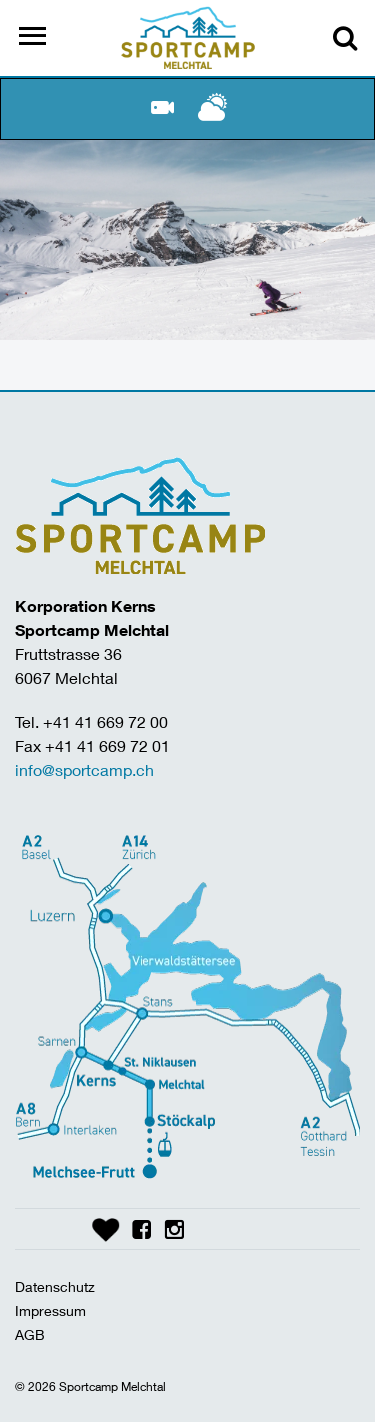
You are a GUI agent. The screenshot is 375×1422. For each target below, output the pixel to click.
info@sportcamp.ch (84, 769)
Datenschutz (55, 1286)
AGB (30, 1334)
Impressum (50, 1310)
